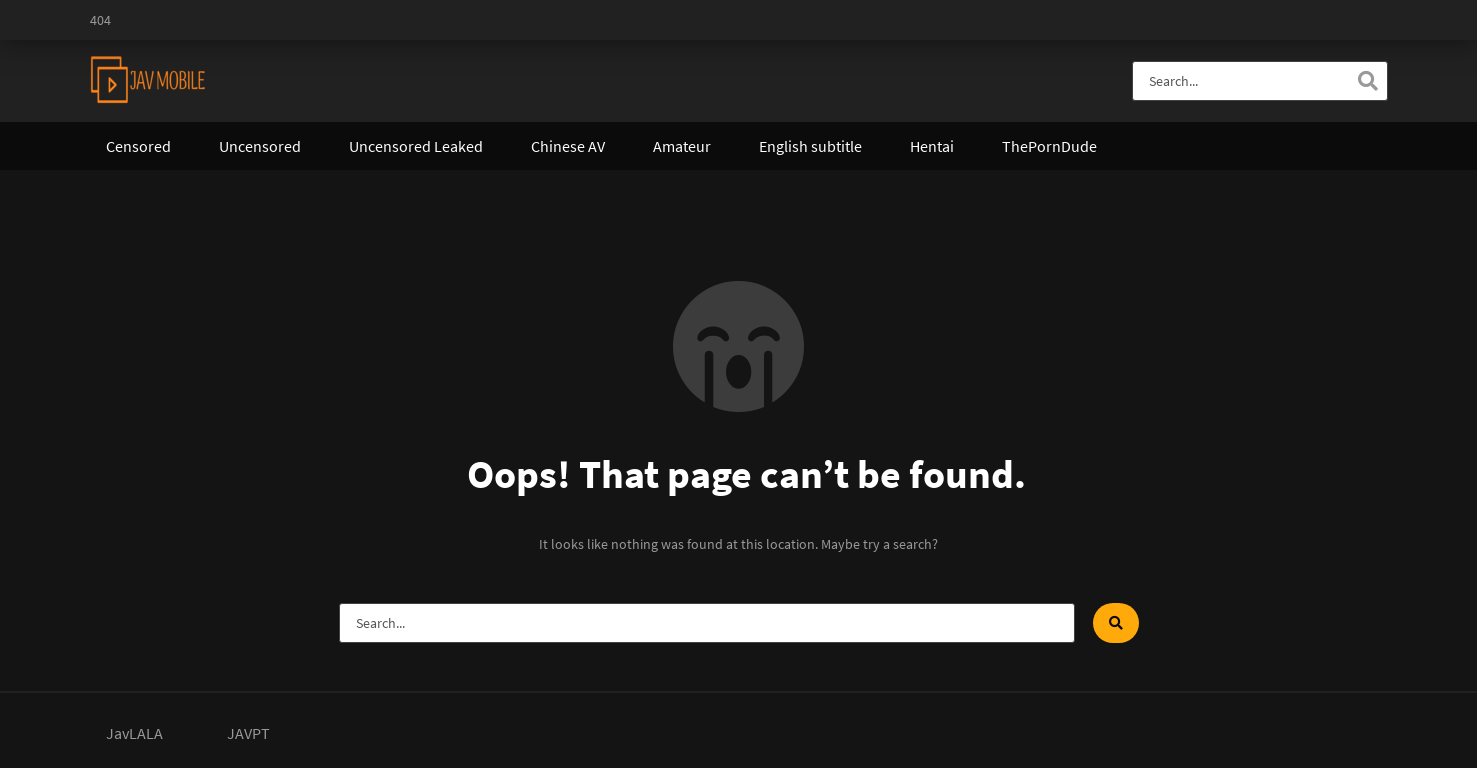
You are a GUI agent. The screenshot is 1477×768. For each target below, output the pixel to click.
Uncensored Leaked (416, 146)
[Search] (1368, 81)
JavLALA (134, 733)
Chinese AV (568, 146)
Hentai (932, 146)
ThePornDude (1049, 146)
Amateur (682, 146)
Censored (138, 146)
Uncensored (260, 146)
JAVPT (248, 733)
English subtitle (810, 146)
